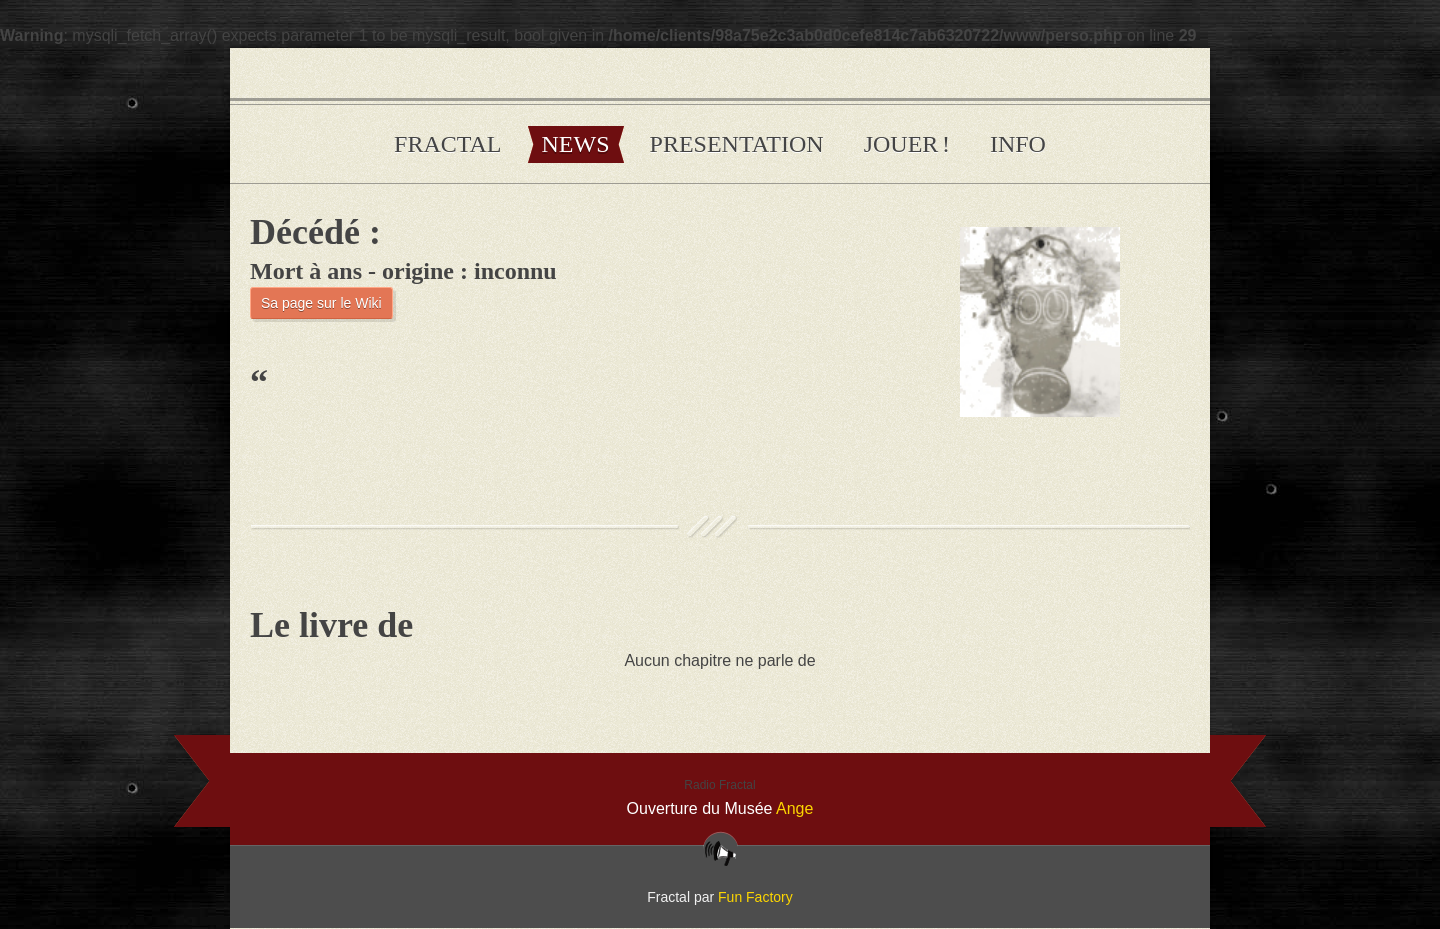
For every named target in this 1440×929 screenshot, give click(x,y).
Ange (794, 808)
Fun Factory (755, 897)
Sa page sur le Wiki (321, 303)
